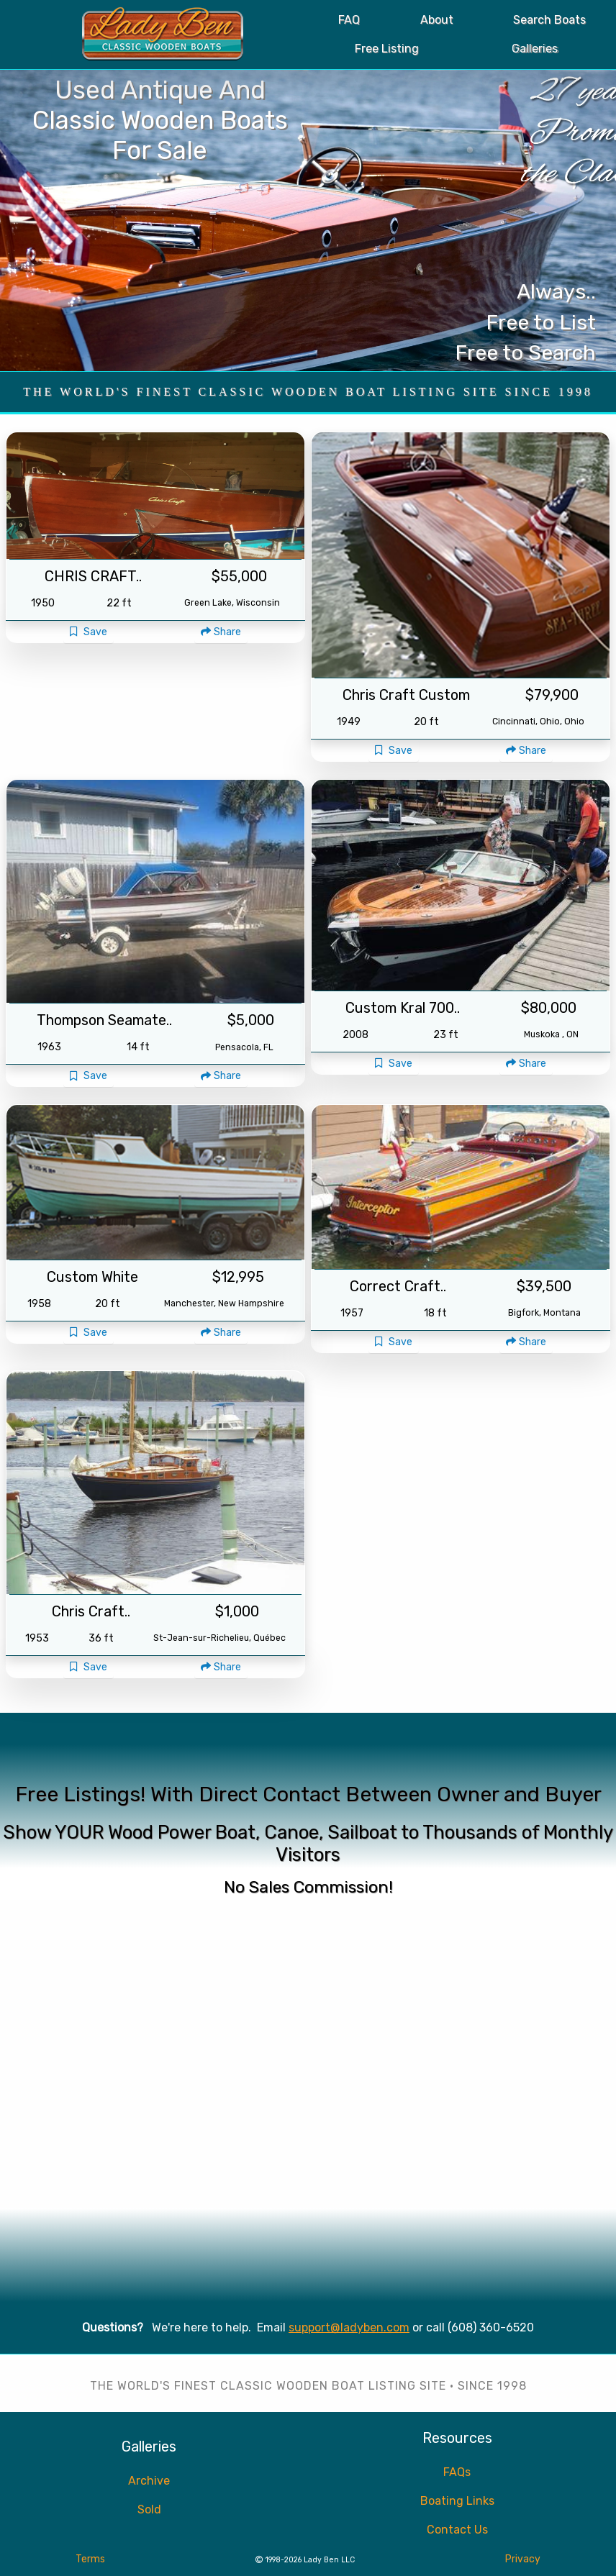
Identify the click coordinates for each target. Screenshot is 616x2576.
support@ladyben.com (349, 2327)
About (436, 20)
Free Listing (387, 48)
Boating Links (457, 2501)
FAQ (349, 20)
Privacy (522, 2559)
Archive (149, 2481)
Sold (149, 2509)
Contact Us (457, 2529)
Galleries (535, 48)
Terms (90, 2559)
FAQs (457, 2472)
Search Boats (549, 20)
